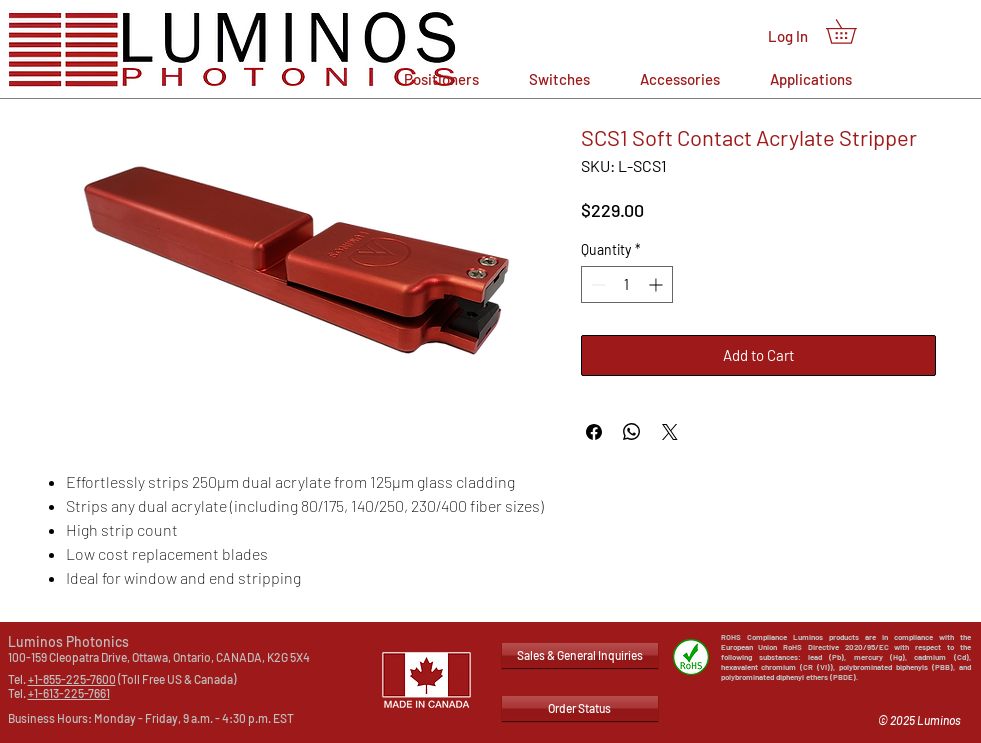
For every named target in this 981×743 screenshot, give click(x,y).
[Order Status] (580, 708)
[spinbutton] (627, 284)
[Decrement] (596, 284)
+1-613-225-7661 (69, 693)
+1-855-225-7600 (72, 679)
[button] (853, 31)
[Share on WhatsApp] (632, 432)
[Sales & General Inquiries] (580, 655)
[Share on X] (670, 432)
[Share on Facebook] (594, 432)
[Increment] (657, 284)
